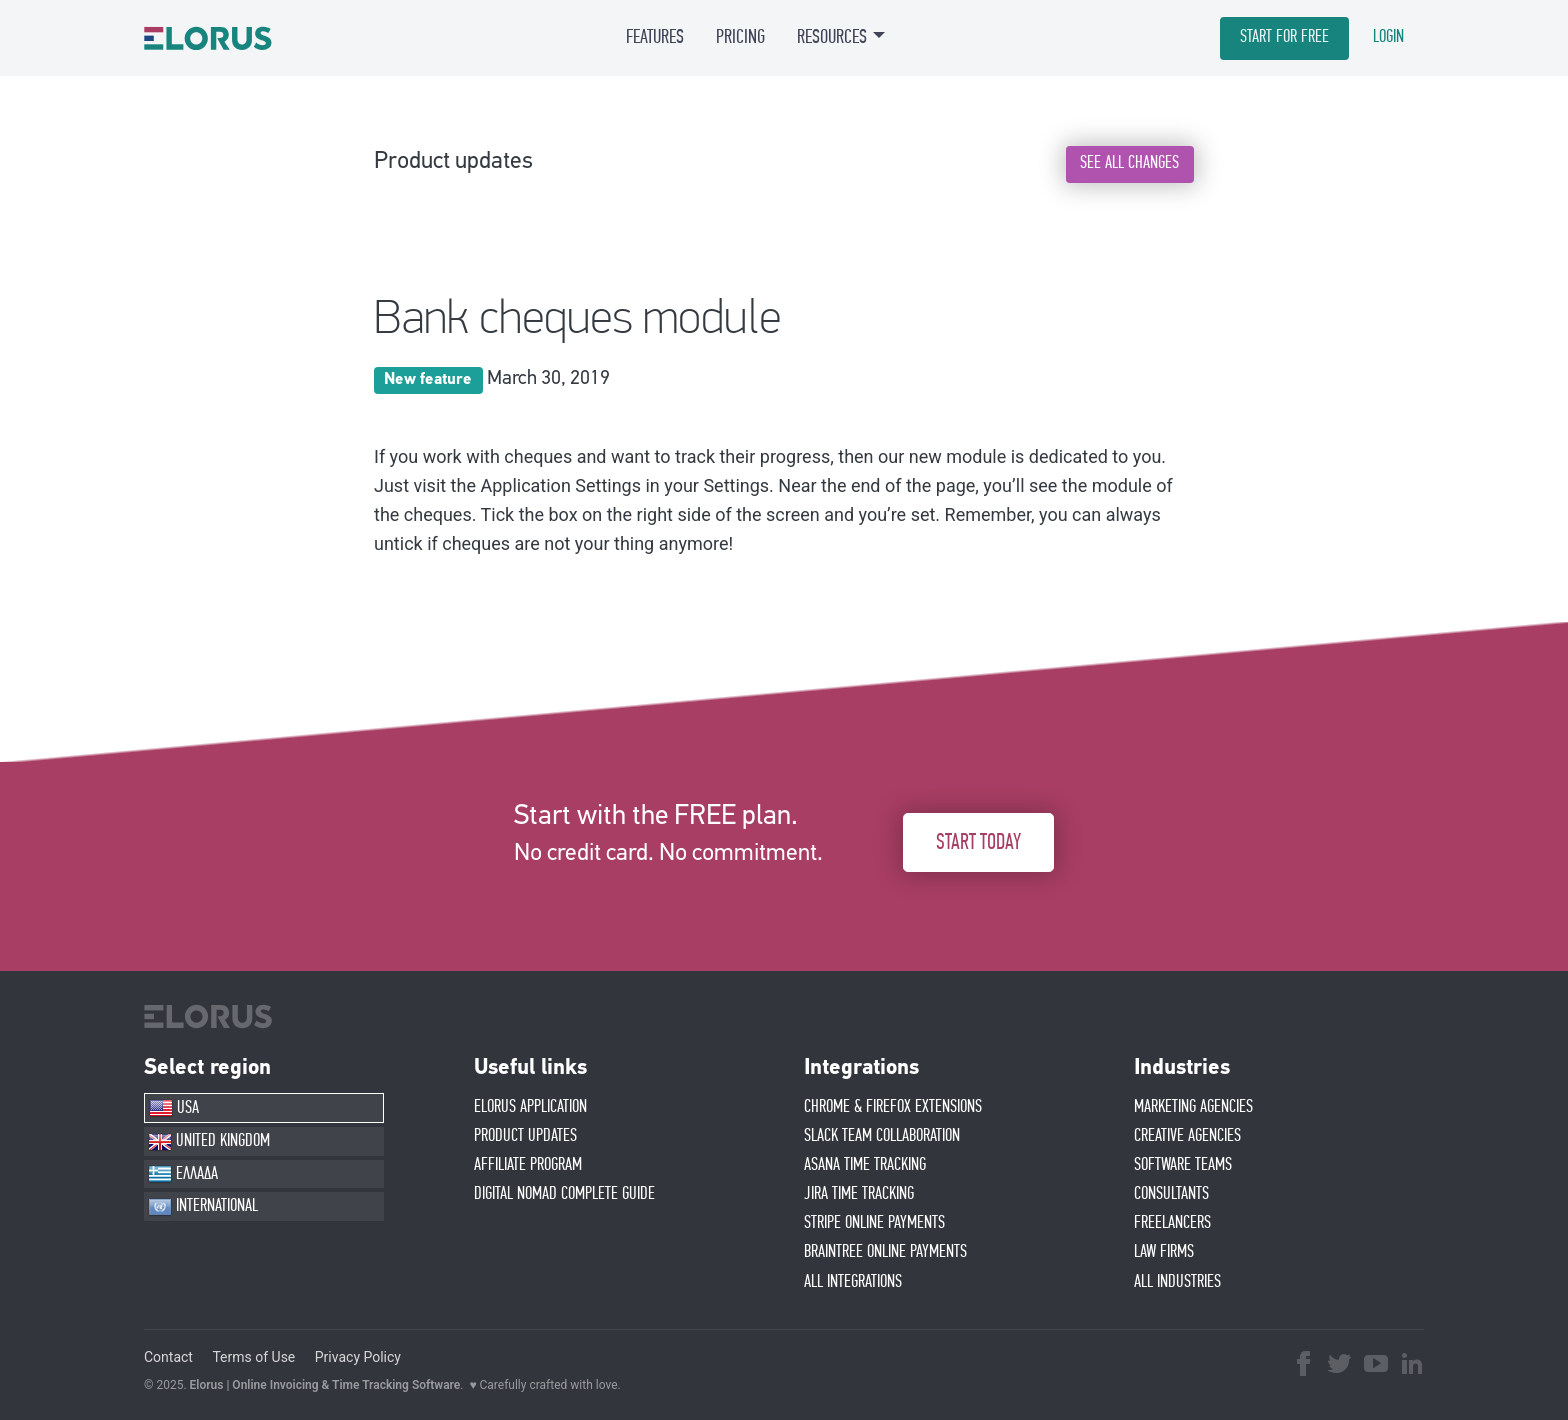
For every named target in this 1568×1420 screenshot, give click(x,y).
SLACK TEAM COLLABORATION (882, 1136)
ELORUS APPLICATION (530, 1107)
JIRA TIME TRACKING (859, 1194)
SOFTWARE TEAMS (1183, 1165)
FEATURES (655, 37)
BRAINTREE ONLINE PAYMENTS (885, 1252)
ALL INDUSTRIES (1177, 1282)
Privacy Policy (358, 1357)
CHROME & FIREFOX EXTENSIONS (893, 1107)
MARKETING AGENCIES (1193, 1107)
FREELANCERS (1172, 1223)
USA (174, 1108)
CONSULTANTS (1171, 1194)
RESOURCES (832, 37)
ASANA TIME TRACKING (865, 1165)
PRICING (740, 37)
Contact (168, 1357)
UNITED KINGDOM (209, 1142)
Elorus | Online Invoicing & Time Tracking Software (325, 1385)
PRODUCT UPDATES (525, 1136)
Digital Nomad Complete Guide (564, 1194)
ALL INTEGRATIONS (853, 1282)
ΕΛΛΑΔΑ (183, 1174)
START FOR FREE (1284, 37)
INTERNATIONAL (203, 1207)
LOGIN (1388, 37)
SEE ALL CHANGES (1129, 163)
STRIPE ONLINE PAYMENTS (874, 1223)
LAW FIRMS (1164, 1252)
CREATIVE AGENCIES (1187, 1136)
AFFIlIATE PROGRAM (528, 1165)
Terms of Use (253, 1357)
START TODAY (978, 842)
